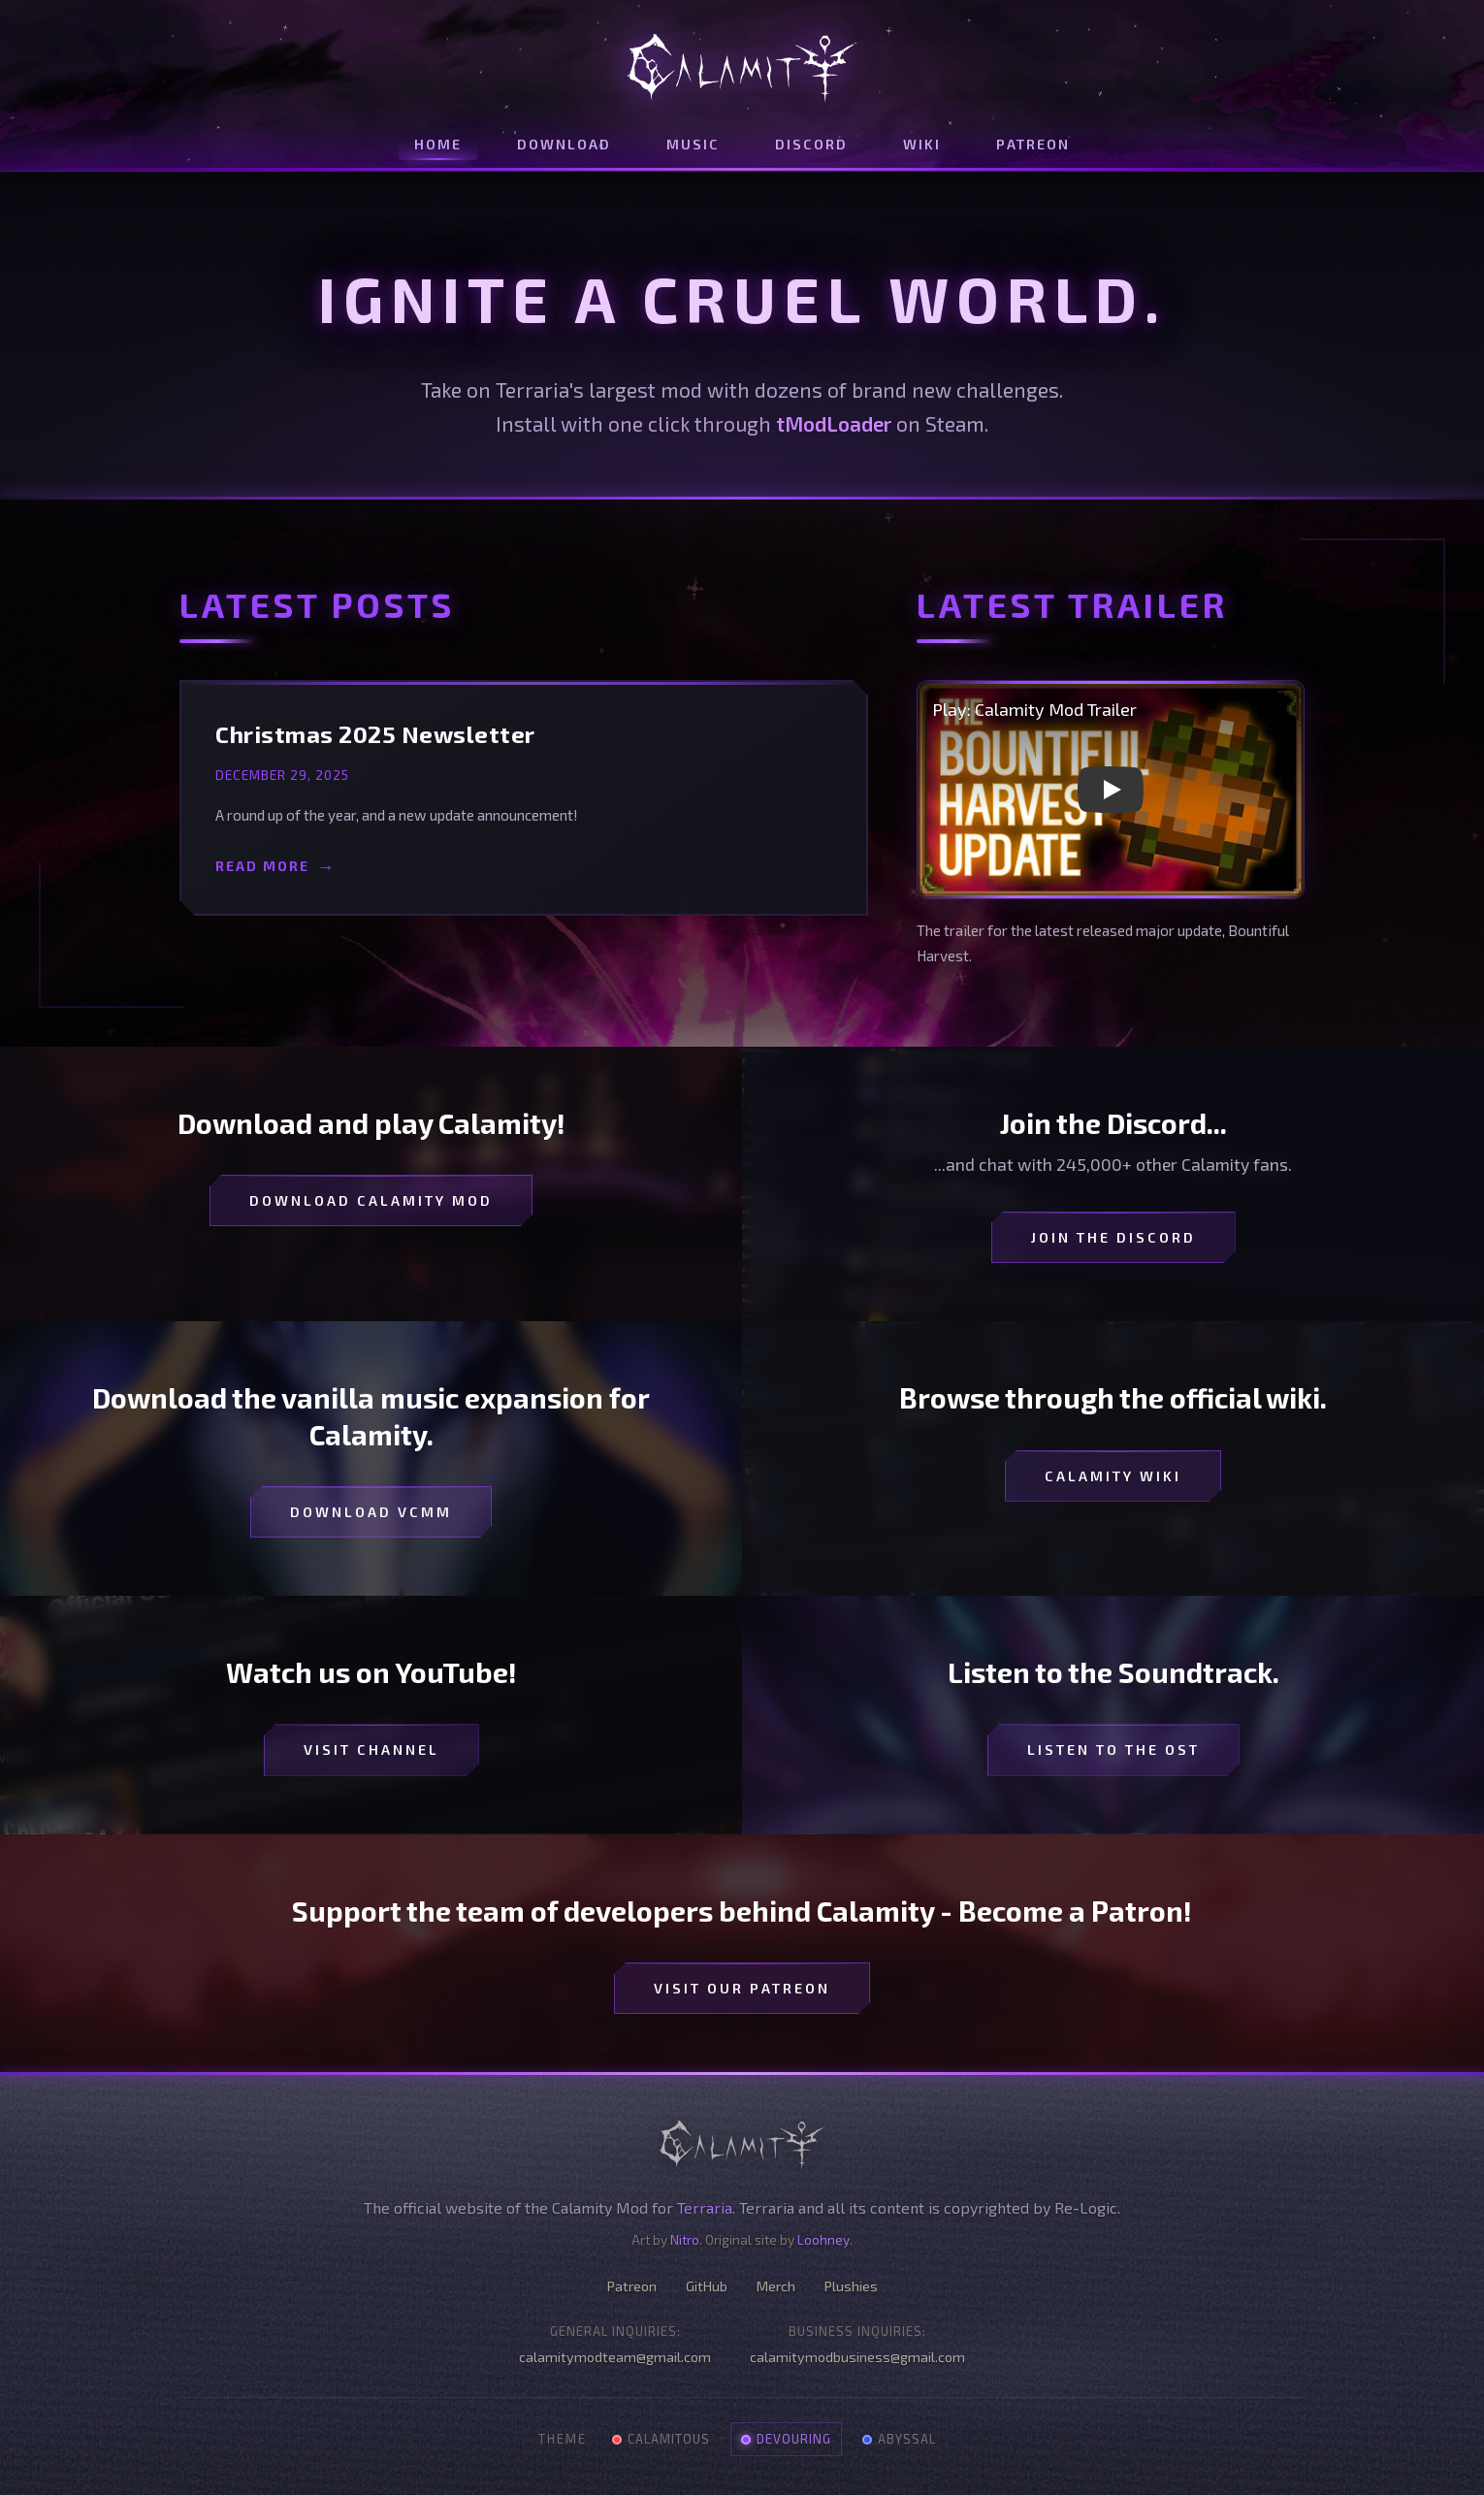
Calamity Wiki (1113, 1476)
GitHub (706, 2286)
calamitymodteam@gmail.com (615, 2357)
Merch (776, 2286)
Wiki (922, 144)
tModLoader (833, 423)
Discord (811, 144)
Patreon (1033, 144)
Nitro (684, 2239)
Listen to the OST (1113, 1749)
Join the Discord (1113, 1237)
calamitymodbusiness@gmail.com (857, 2357)
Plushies (851, 2286)
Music (693, 144)
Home (438, 144)
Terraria (704, 2207)
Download (564, 144)
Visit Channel (371, 1749)
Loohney (823, 2239)
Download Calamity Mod (371, 1200)
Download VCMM (371, 1512)
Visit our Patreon (742, 1988)
